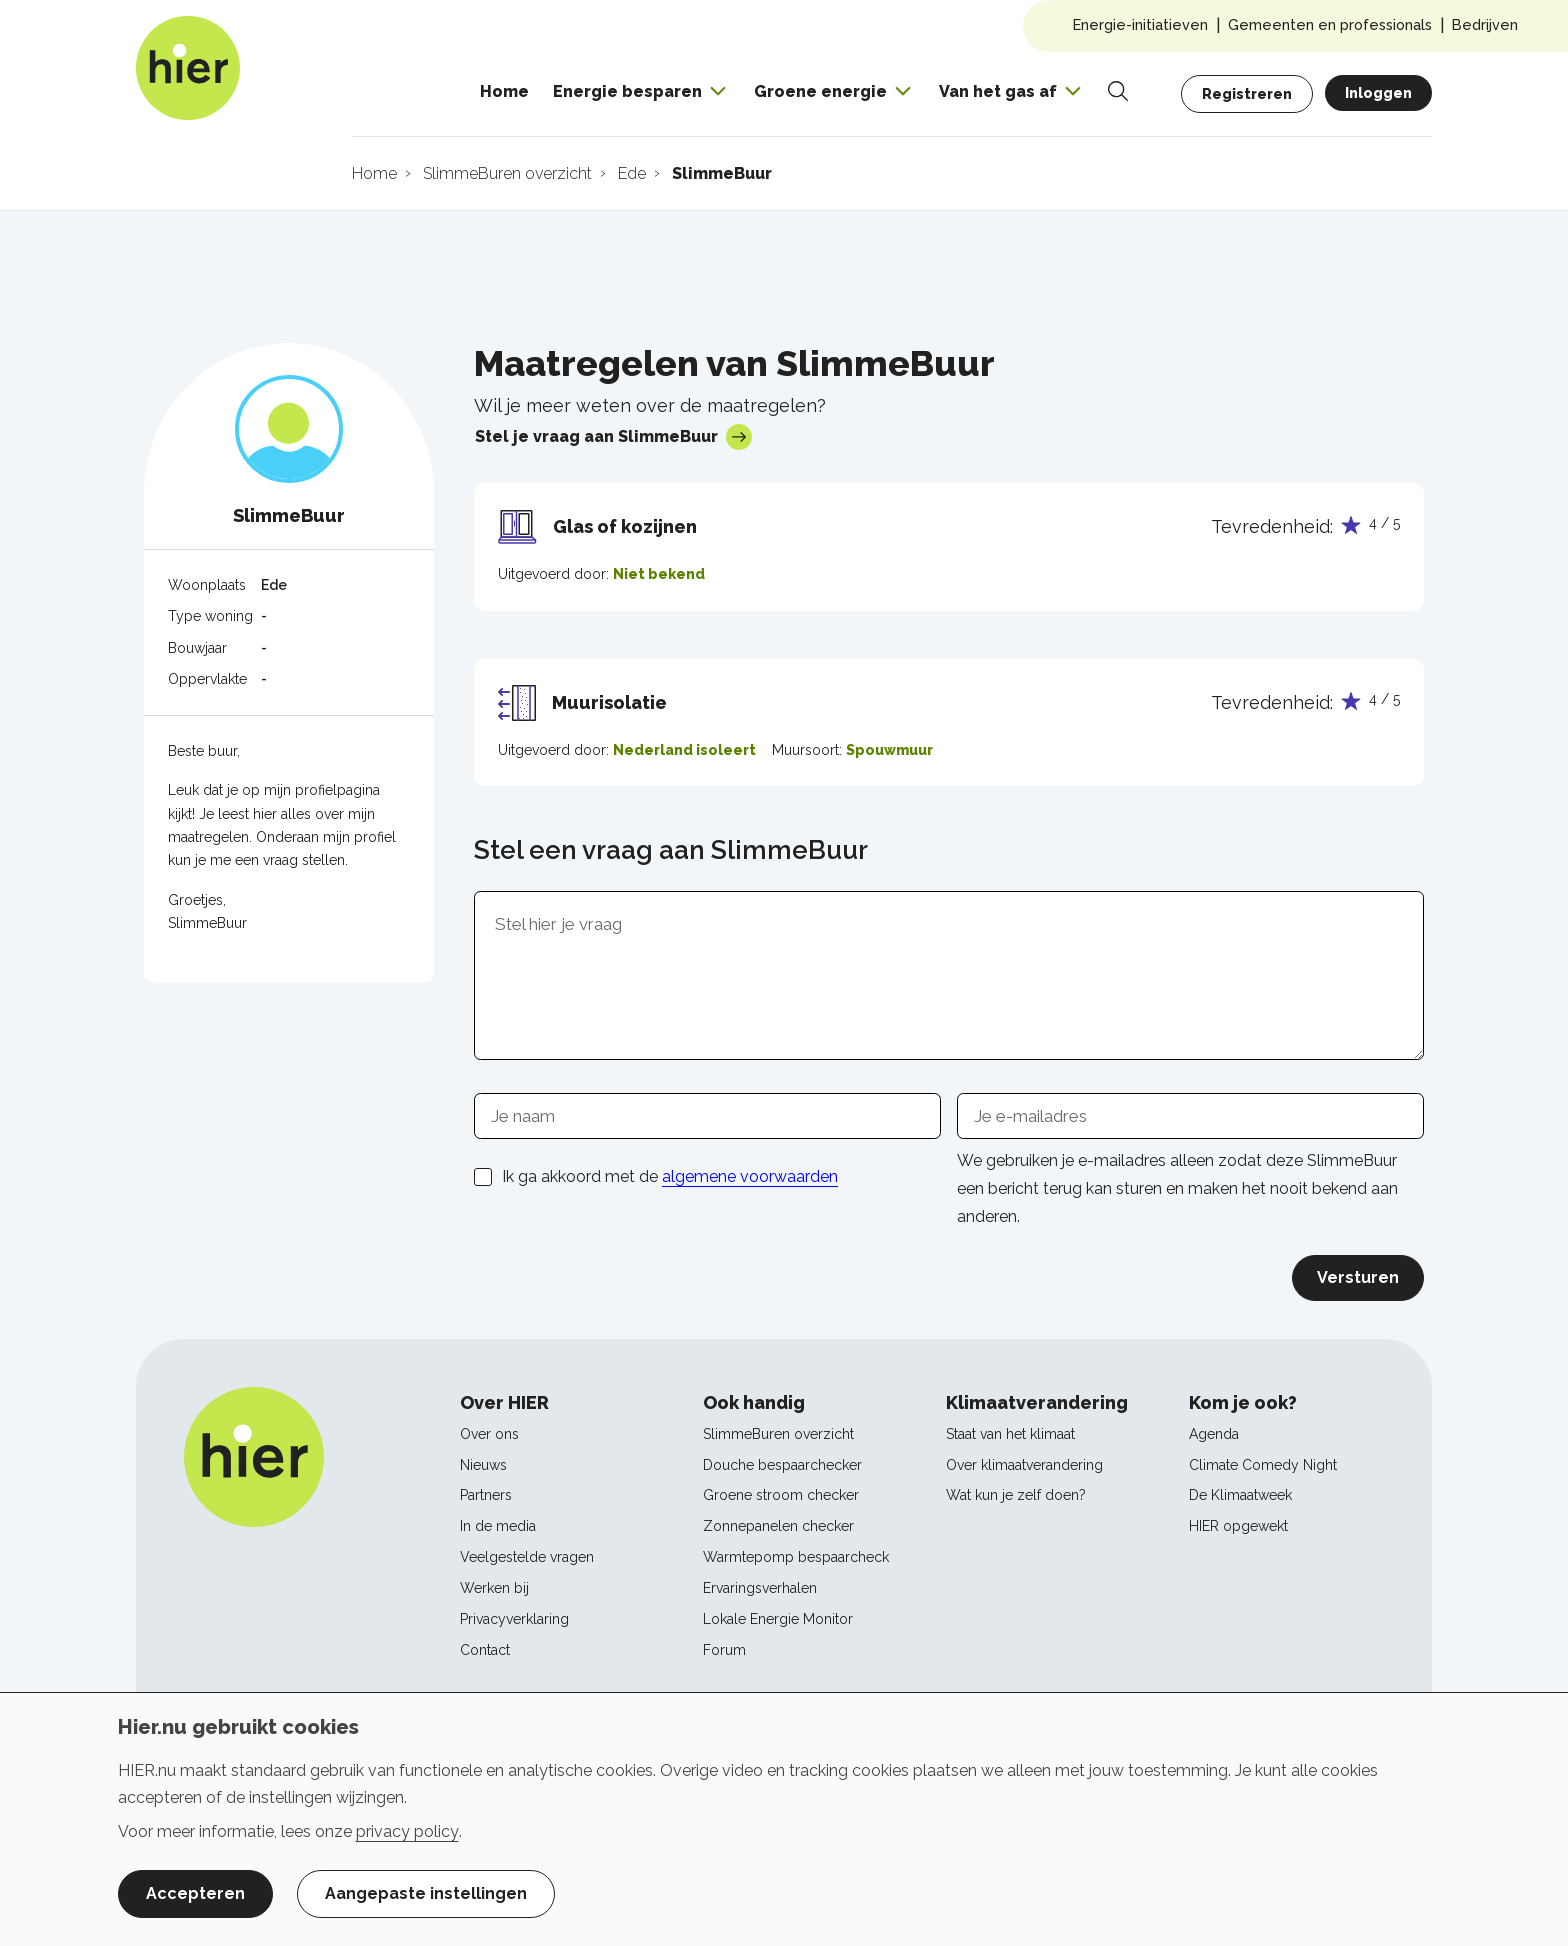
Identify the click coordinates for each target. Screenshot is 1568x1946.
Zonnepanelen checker (778, 1526)
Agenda (1214, 1434)
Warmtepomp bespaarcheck (796, 1557)
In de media (498, 1526)
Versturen (1358, 1277)
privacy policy (407, 1831)
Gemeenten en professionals (1330, 24)
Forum (724, 1650)
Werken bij (494, 1588)
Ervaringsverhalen (760, 1588)
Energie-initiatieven (1140, 24)
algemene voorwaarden (750, 1176)
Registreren (1247, 94)
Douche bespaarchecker (782, 1465)
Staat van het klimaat (1010, 1434)
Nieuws (483, 1465)
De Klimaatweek (1240, 1495)
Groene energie (820, 91)
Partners (486, 1495)
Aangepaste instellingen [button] (426, 1893)
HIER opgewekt (1238, 1526)
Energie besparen (627, 91)
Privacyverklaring (514, 1619)
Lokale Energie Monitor (778, 1619)
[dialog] (784, 1819)
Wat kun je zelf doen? (1016, 1495)
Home (504, 91)
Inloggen (1378, 93)
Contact (485, 1650)
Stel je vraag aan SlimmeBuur (613, 437)
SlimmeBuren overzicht (778, 1434)
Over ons (489, 1434)
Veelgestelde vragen (527, 1557)
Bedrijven (1485, 24)
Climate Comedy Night (1263, 1465)
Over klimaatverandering (1024, 1465)
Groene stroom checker (781, 1495)
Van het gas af (998, 91)
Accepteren (195, 1893)
